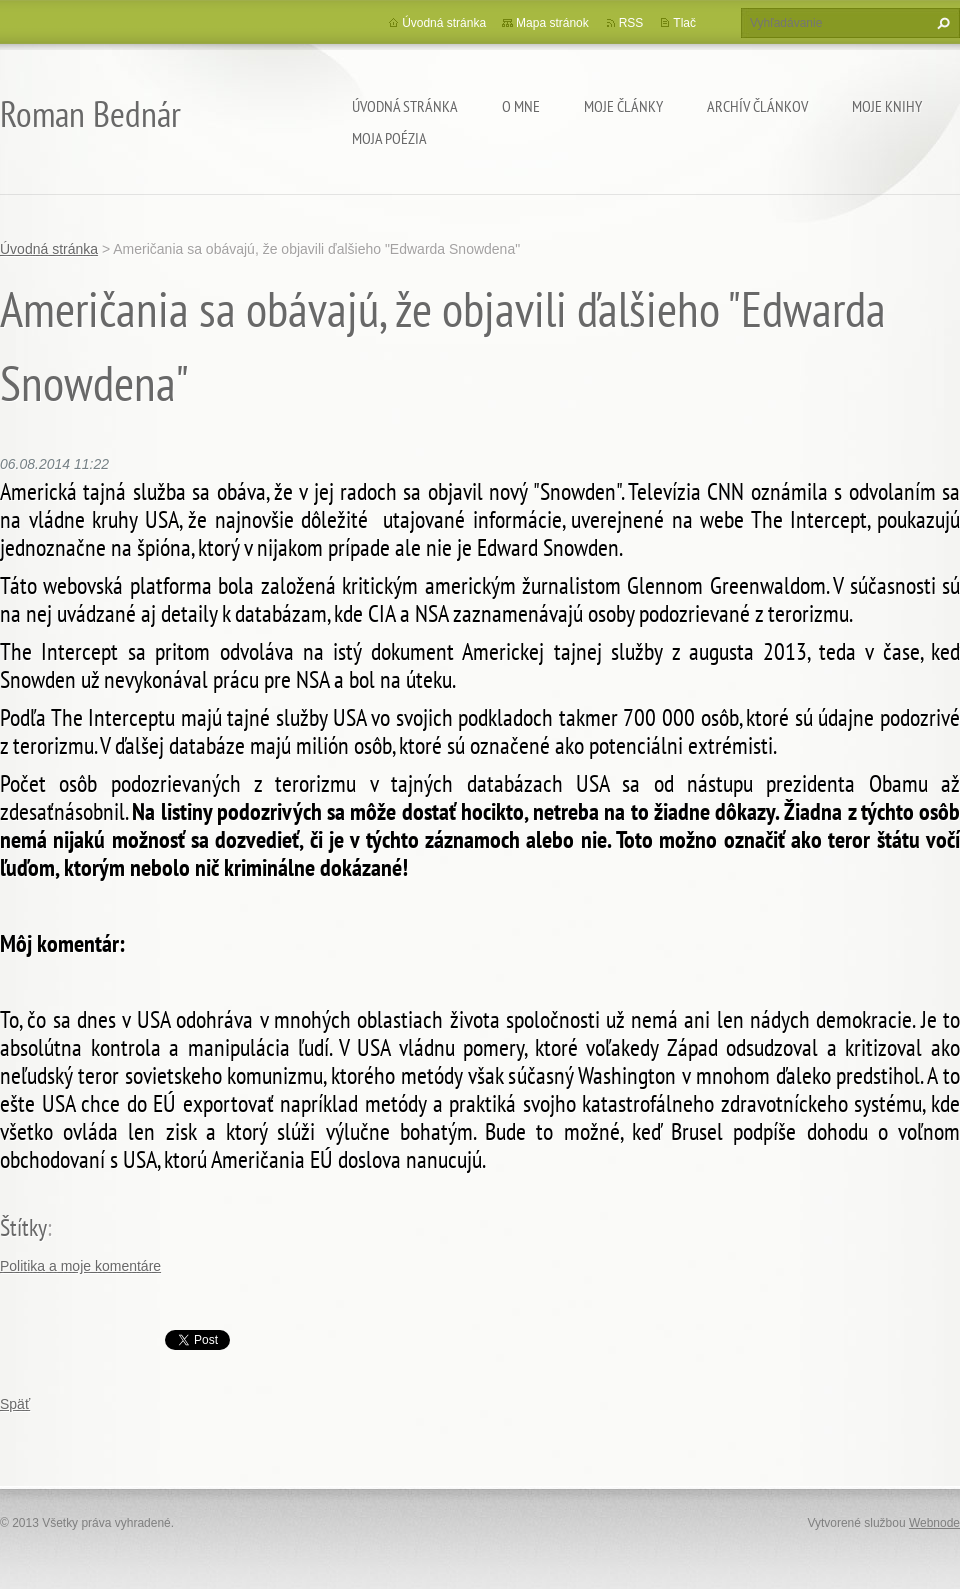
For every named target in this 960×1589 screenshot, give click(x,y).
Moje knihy (887, 106)
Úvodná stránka (405, 106)
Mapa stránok (552, 23)
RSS (631, 23)
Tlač (684, 23)
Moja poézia (389, 138)
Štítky (23, 1227)
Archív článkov (757, 106)
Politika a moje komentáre (80, 1266)
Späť (15, 1404)
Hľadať (941, 23)
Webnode (934, 1523)
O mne (521, 106)
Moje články (623, 106)
